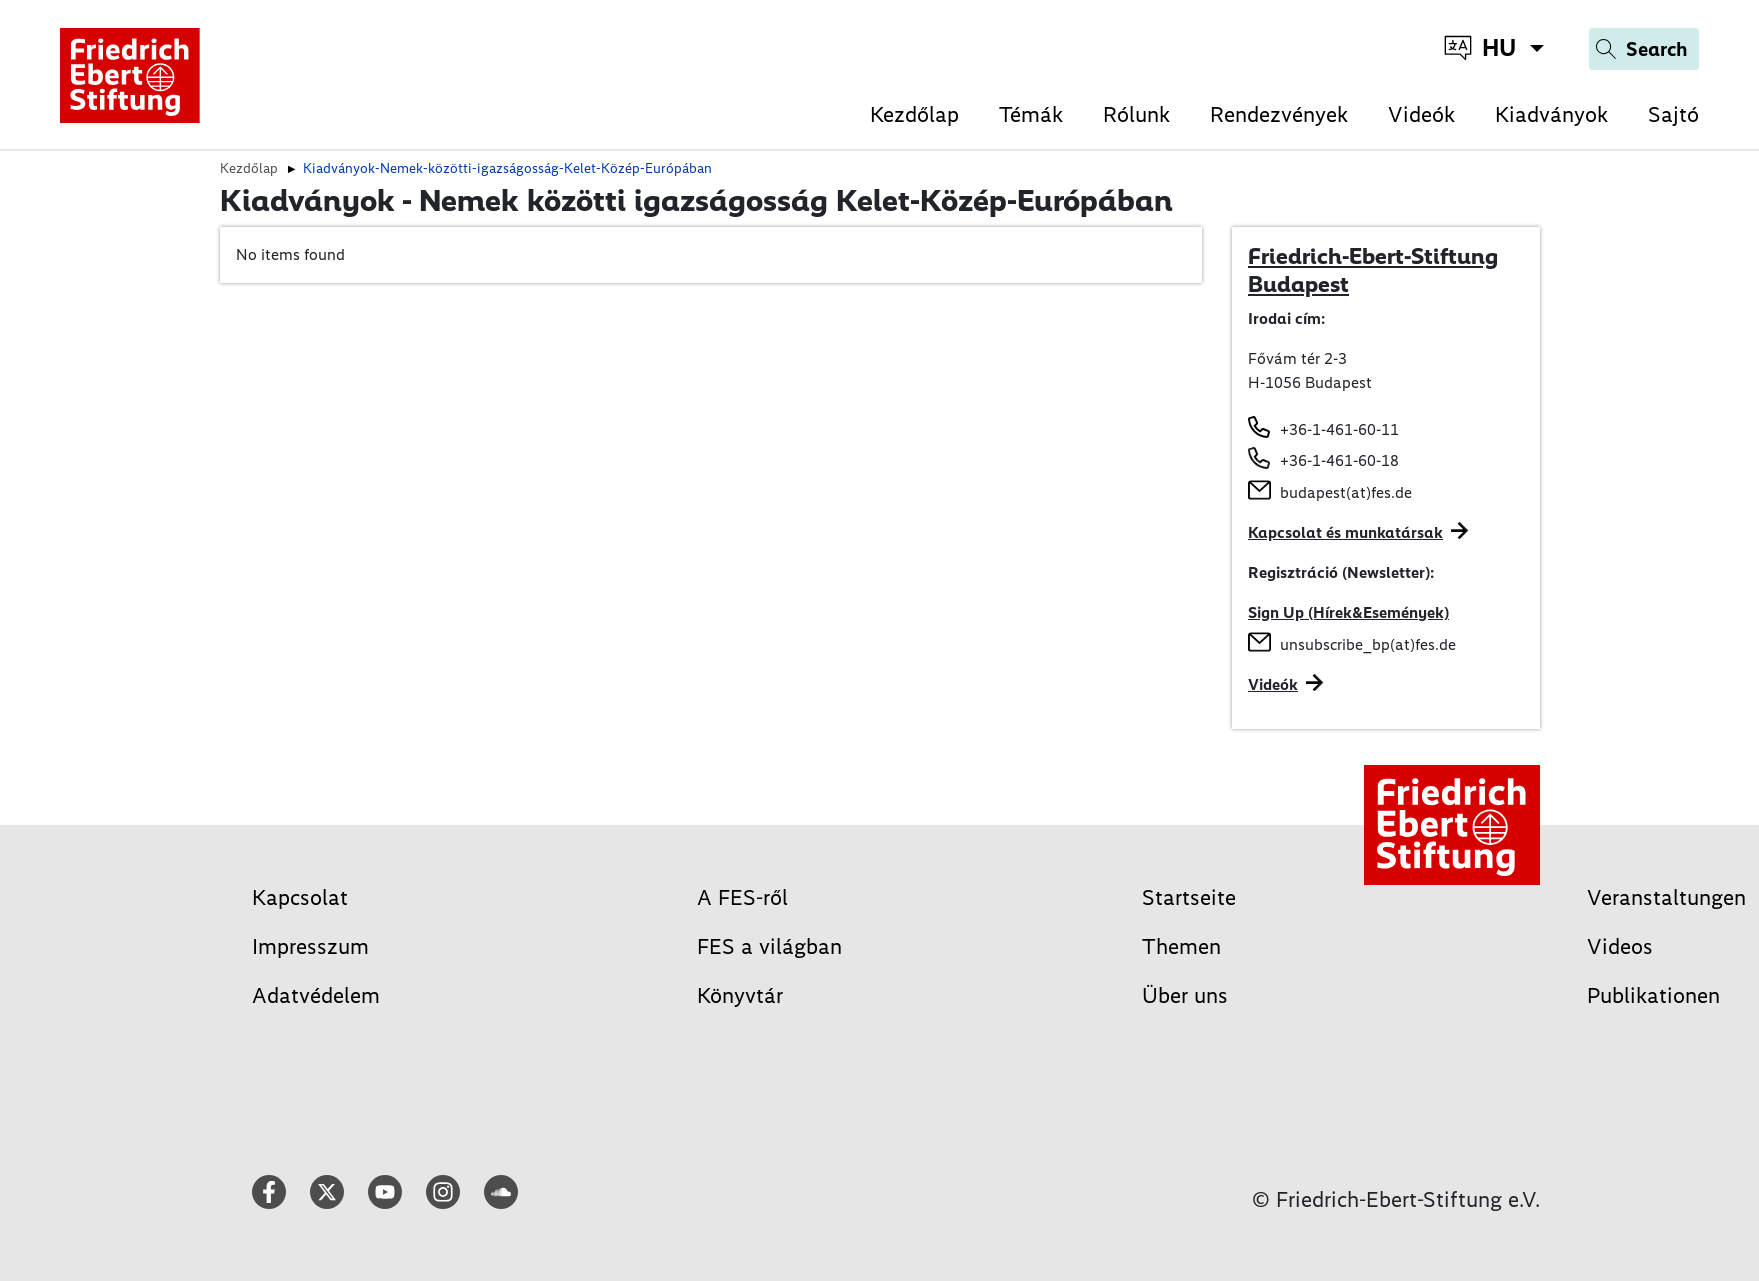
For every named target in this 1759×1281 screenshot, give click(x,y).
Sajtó (1673, 114)
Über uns (1185, 995)
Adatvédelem (316, 995)
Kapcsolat (300, 897)
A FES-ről (742, 897)
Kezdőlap (914, 114)
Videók (1421, 114)
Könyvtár (740, 995)
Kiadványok (1551, 114)
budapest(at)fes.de (1346, 492)
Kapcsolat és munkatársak (1345, 532)
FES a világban (769, 946)
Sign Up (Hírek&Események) (1348, 612)
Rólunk (1136, 114)
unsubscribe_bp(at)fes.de (1368, 644)
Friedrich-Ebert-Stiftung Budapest (1373, 270)
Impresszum (310, 946)
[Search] (1644, 49)
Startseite (1189, 897)
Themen (1181, 946)
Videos (1620, 946)
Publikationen (1653, 995)
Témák (1031, 114)
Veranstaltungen (1666, 897)
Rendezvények (1279, 114)
